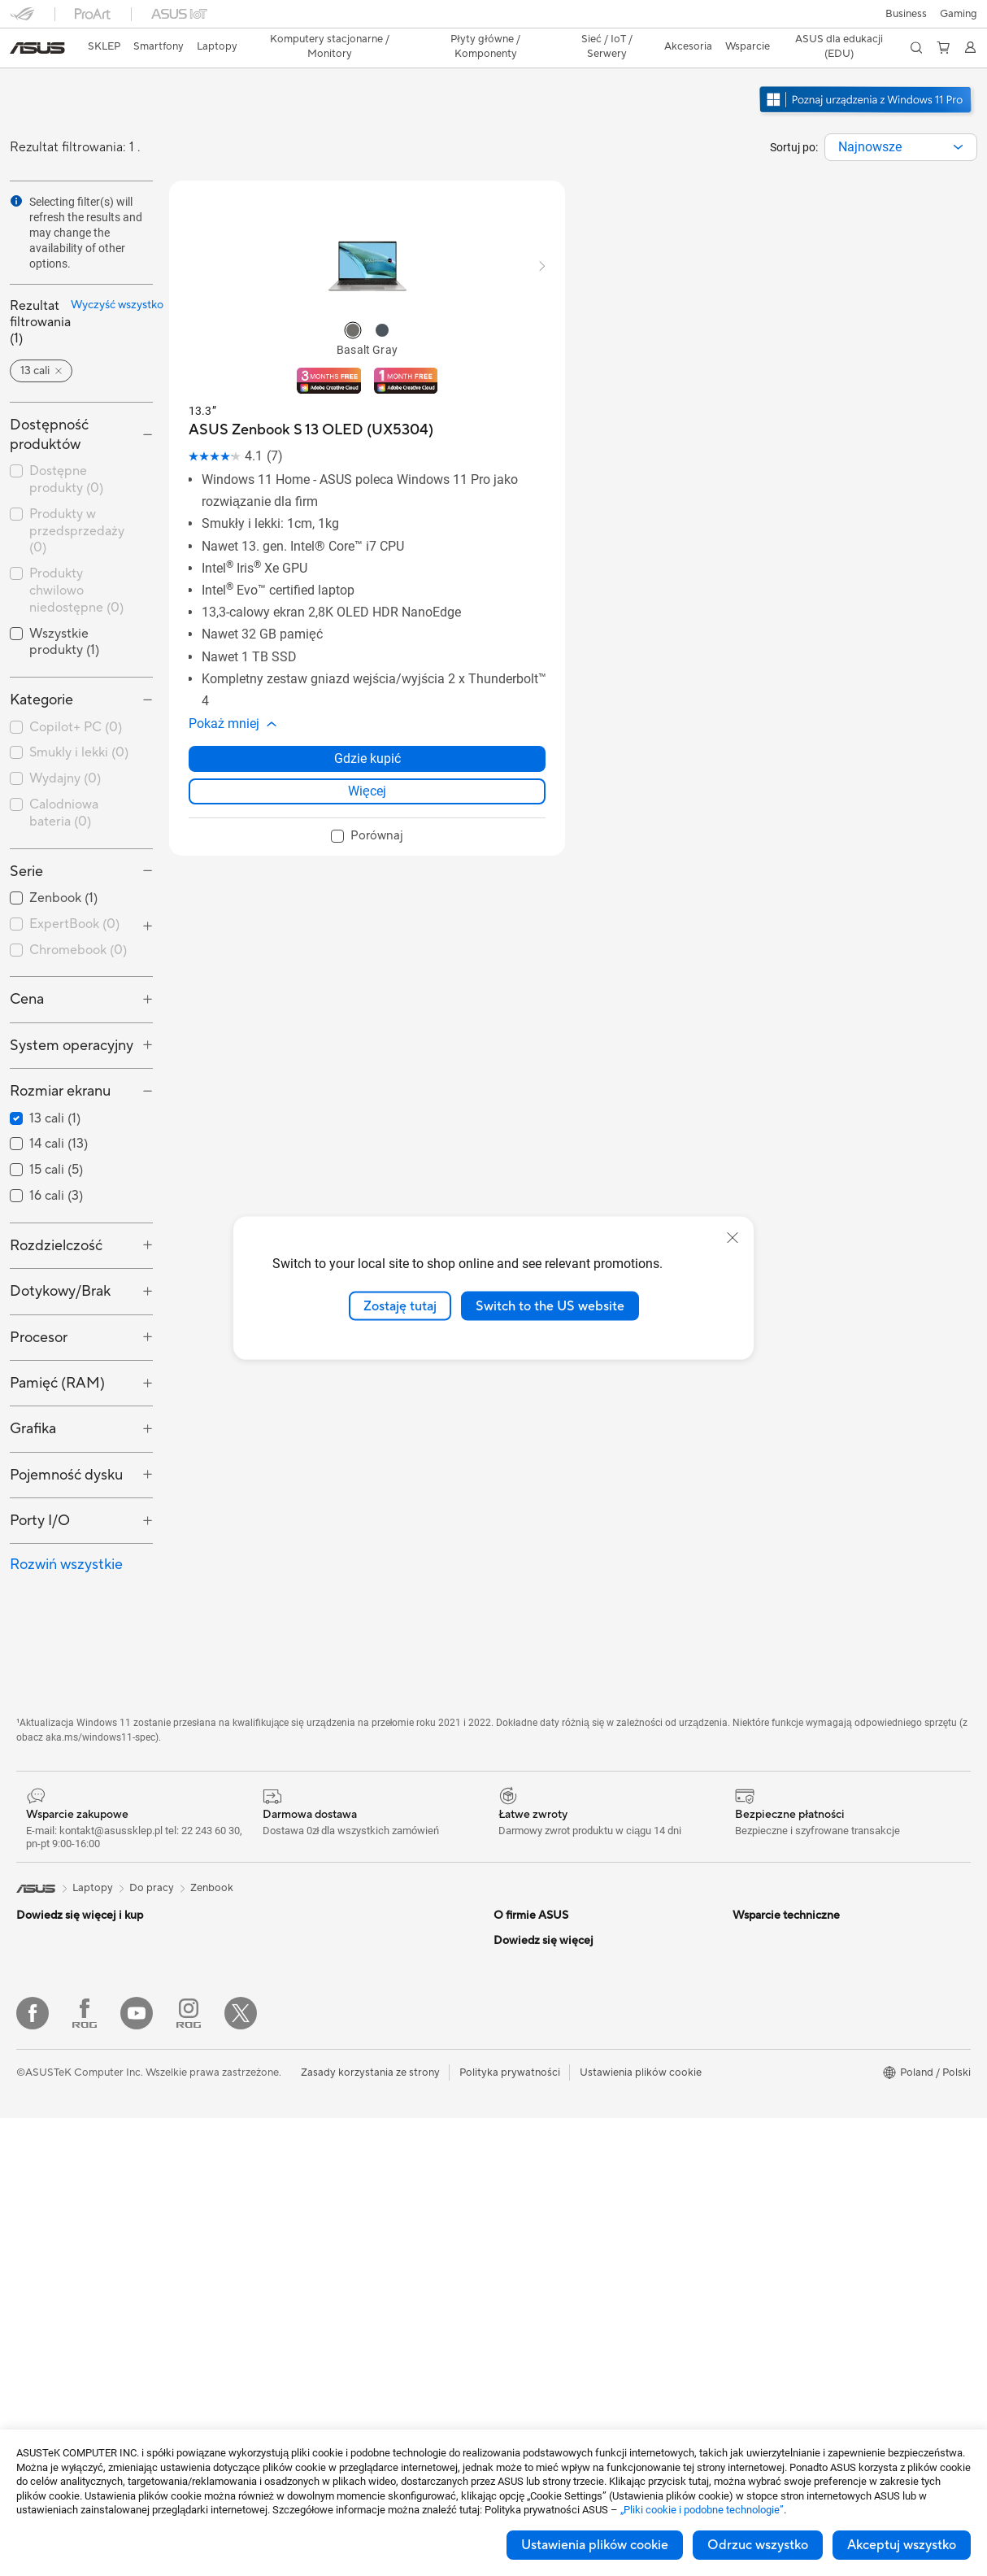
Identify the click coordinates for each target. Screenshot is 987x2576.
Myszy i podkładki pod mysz (320, 2238)
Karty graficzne (52, 2362)
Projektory (41, 2166)
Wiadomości (524, 1944)
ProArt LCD (761, 2114)
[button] (22, 19)
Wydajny (65, 734)
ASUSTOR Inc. (528, 2017)
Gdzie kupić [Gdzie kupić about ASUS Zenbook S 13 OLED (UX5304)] (367, 730)
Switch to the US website (550, 1305)
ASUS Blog (759, 2163)
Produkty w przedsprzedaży (76, 486)
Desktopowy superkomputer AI (327, 2164)
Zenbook (211, 1843)
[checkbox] (81, 683)
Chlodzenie (279, 1895)
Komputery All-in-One (69, 2190)
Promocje (756, 2066)
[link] (494, 20)
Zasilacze (274, 1919)
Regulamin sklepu (535, 2090)
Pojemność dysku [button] (66, 1430)
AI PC (746, 1968)
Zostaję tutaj (400, 1305)
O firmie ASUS (528, 1895)
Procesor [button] (38, 1293)
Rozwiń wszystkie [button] (66, 1519)
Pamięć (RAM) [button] (57, 1338)
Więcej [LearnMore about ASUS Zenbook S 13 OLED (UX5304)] (367, 762)
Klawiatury (277, 2214)
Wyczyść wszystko (106, 276)
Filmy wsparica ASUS (545, 2236)
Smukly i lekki (78, 708)
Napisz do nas (527, 2163)
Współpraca (523, 2139)
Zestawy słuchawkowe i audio (323, 2262)
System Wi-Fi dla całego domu (325, 2115)
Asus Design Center (780, 2017)
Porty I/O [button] (40, 1476)
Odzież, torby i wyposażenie (319, 2287)
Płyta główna (48, 2337)
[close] (732, 1237)
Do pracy (38, 2018)
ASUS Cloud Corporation (555, 2041)
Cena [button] (27, 954)
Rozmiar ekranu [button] (60, 1046)
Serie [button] (26, 826)
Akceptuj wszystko (901, 2545)
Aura (744, 2212)
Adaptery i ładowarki (302, 2336)
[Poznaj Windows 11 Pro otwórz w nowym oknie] (867, 86)
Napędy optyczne (294, 1968)
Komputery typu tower (71, 2214)
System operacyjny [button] (71, 1001)
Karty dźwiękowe (293, 1944)
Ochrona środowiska (783, 1919)
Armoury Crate (769, 2188)
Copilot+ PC (75, 682)
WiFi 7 (267, 2042)
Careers (513, 1919)
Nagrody (515, 1992)
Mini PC (35, 2263)
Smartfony (41, 1920)
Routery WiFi (283, 2091)
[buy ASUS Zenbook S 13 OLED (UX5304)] (311, 401)
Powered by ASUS (777, 2090)
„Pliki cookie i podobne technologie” (702, 2510)
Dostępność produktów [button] (49, 389)
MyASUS (515, 2188)
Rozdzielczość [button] (56, 1201)
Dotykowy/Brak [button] (60, 1246)
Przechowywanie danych (312, 1992)
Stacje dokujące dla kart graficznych (339, 2360)
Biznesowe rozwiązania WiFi (319, 2140)
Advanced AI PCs (774, 1992)
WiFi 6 (267, 2066)
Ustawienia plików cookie (594, 2545)
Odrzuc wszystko (757, 2545)
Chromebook (78, 905)
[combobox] (900, 119)
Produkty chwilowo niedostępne (76, 546)
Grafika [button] (33, 1384)
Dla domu (39, 1994)
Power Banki (282, 2384)
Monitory (38, 2141)
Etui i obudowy (288, 2311)
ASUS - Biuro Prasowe (547, 1968)
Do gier (34, 2092)
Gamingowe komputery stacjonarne (102, 2239)
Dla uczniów (45, 2067)
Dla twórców (47, 2043)
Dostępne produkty (66, 434)
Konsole (35, 1944)
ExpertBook (74, 879)
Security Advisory (536, 2212)
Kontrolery (278, 2409)
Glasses (34, 2288)
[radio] (352, 302)
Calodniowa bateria (63, 768)
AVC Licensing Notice (785, 2139)
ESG (743, 1895)
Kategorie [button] (41, 655)
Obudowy (40, 2386)
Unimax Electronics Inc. (550, 2066)
